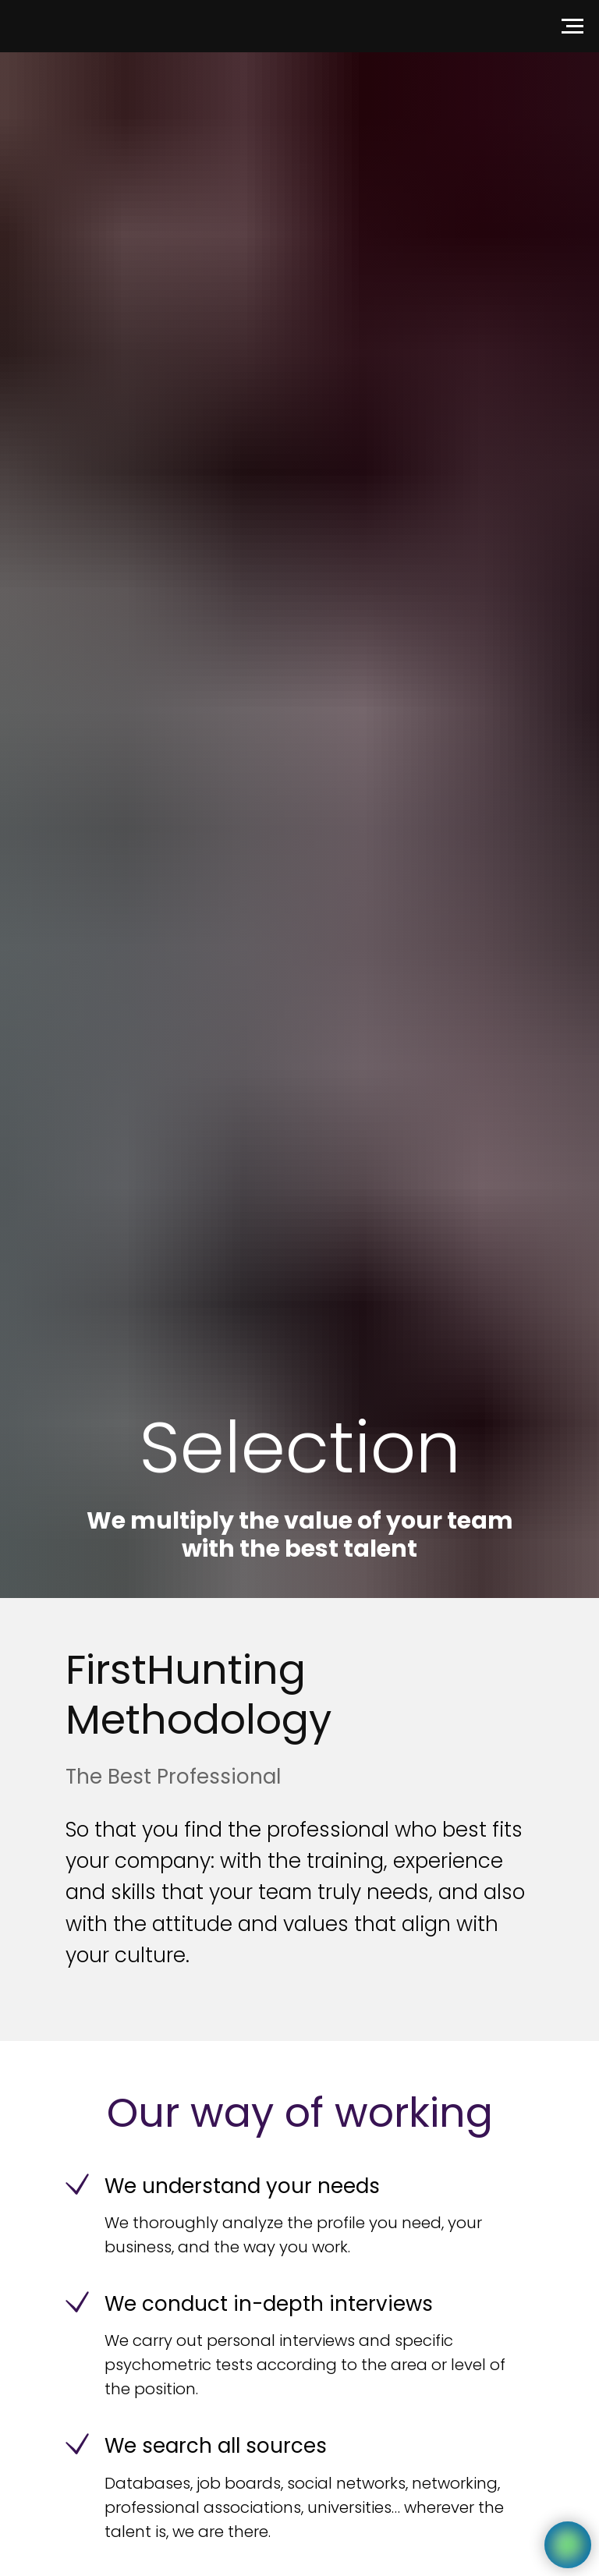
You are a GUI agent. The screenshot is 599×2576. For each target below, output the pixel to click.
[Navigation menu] (572, 26)
